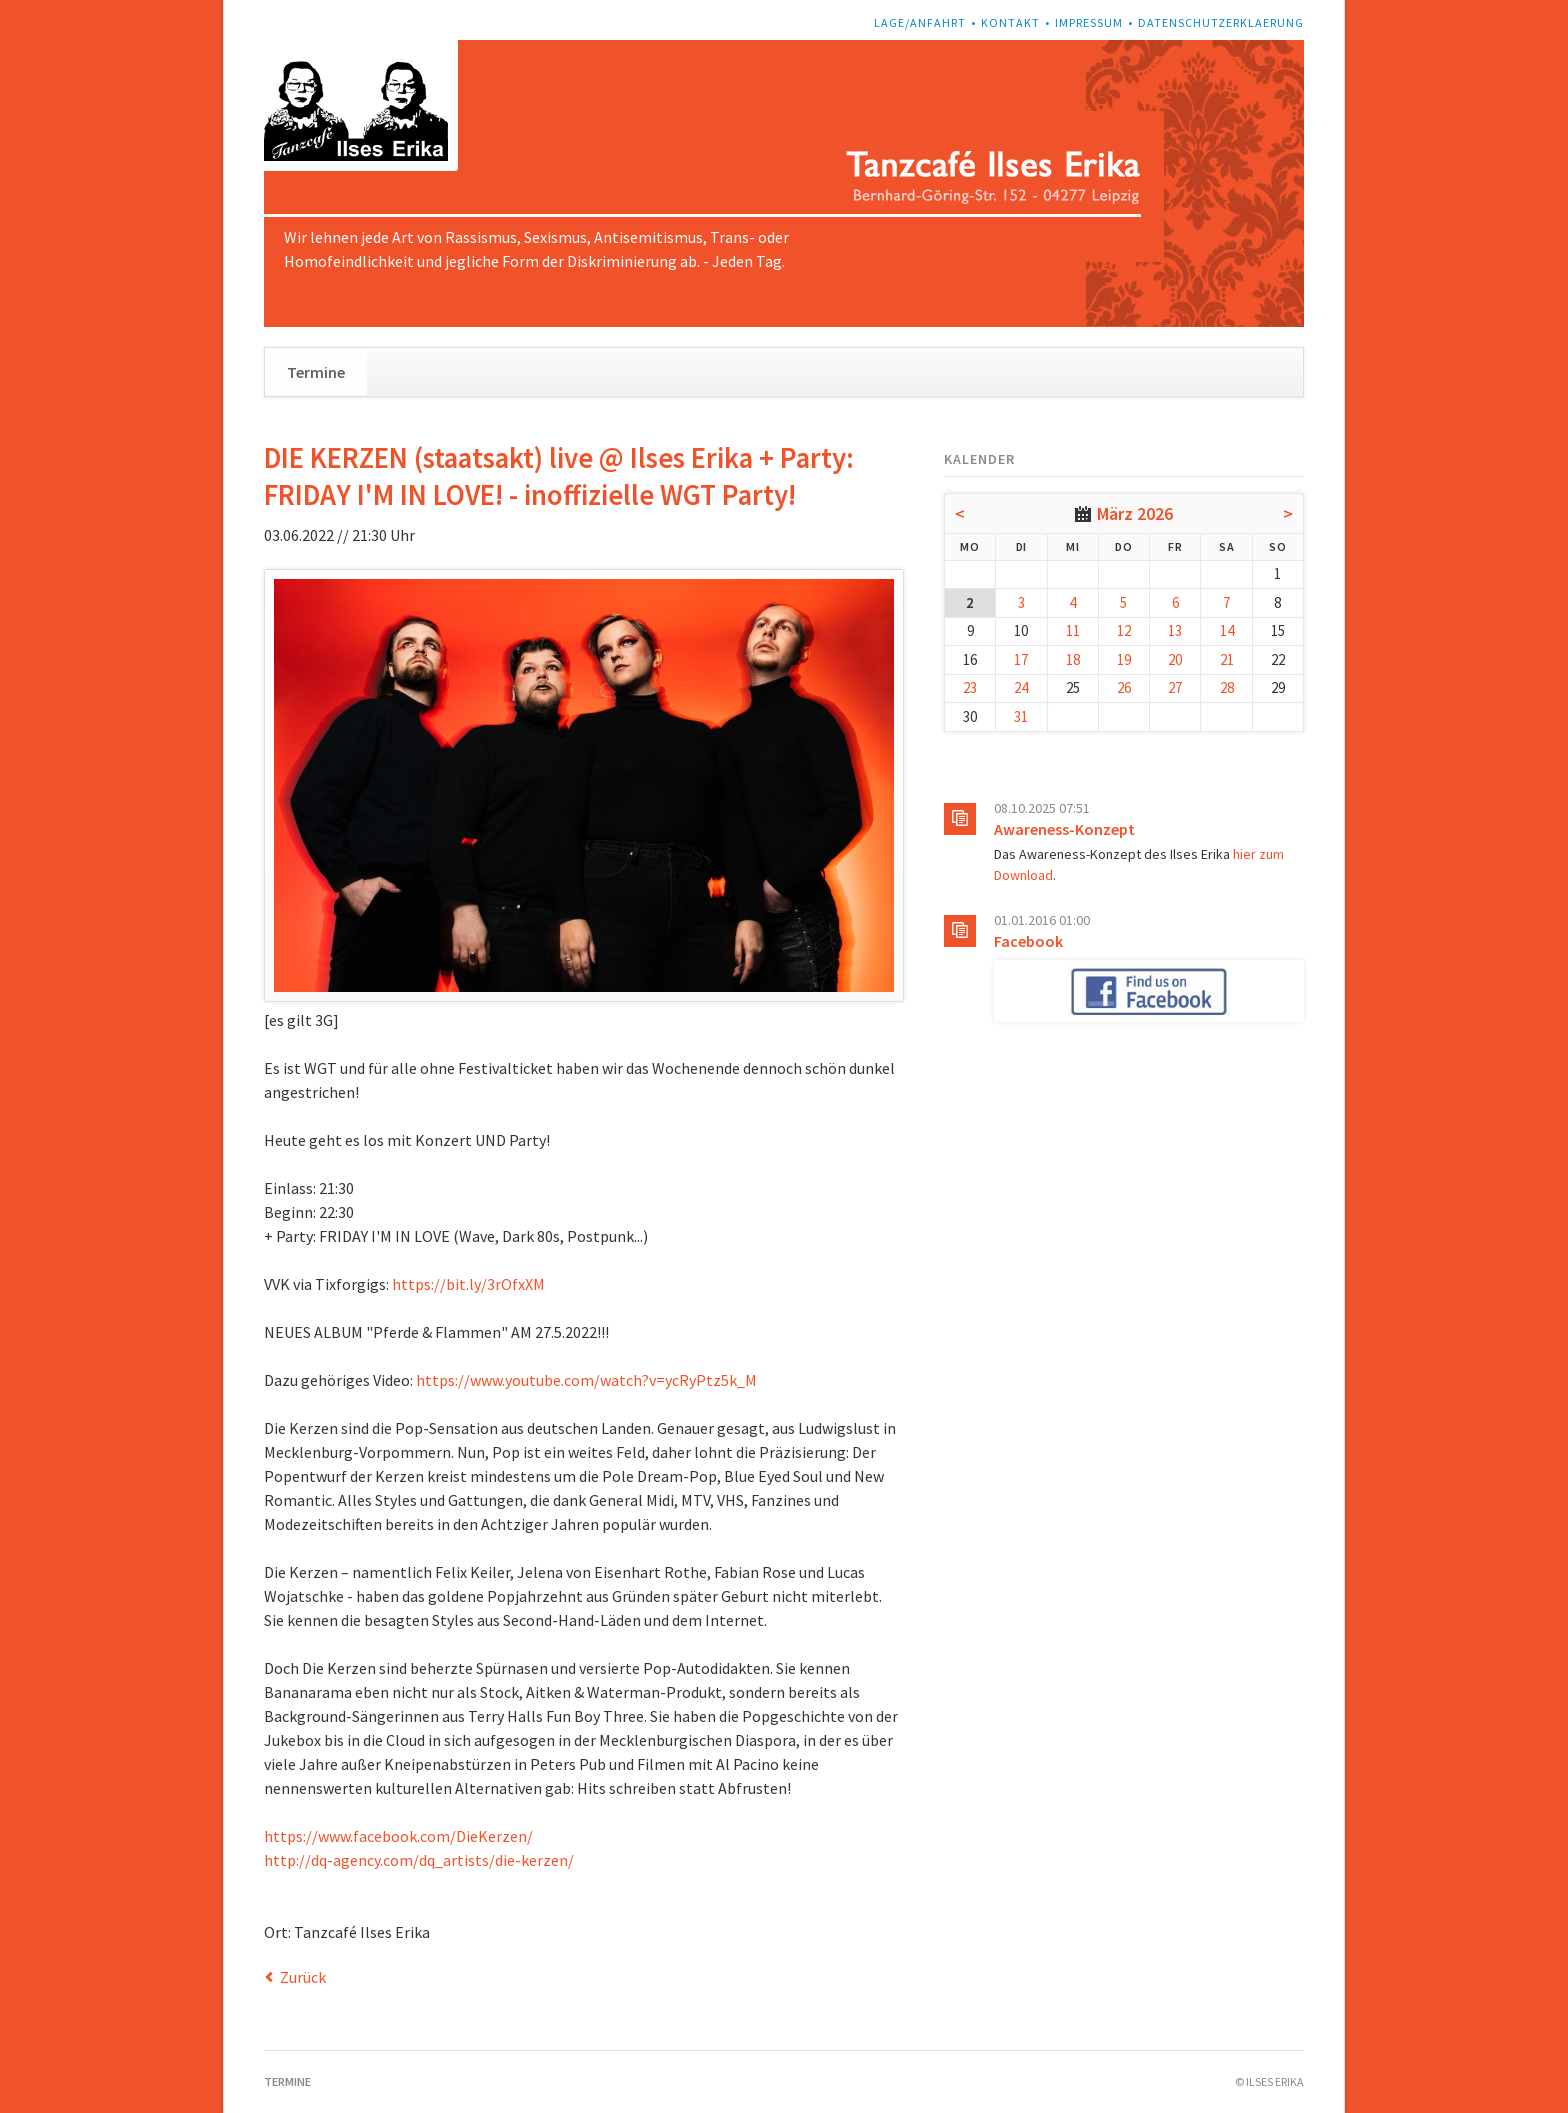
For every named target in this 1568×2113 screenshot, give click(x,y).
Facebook (1028, 941)
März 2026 (1135, 513)
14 (1227, 630)
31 (1021, 716)
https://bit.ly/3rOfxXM (468, 1284)
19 (1124, 659)
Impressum (1089, 22)
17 (1021, 659)
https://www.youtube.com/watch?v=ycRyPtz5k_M (586, 1380)
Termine (316, 372)
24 (1021, 687)
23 (970, 687)
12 (1124, 630)
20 (1175, 659)
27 (1175, 687)
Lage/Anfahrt (920, 22)
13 (1175, 630)
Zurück (303, 1977)
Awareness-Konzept (1064, 829)
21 (1227, 659)
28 (1227, 687)
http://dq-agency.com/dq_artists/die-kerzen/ (419, 1860)
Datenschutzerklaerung (1221, 22)
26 (1124, 687)
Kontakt (1010, 22)
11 (1073, 630)
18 (1073, 659)
